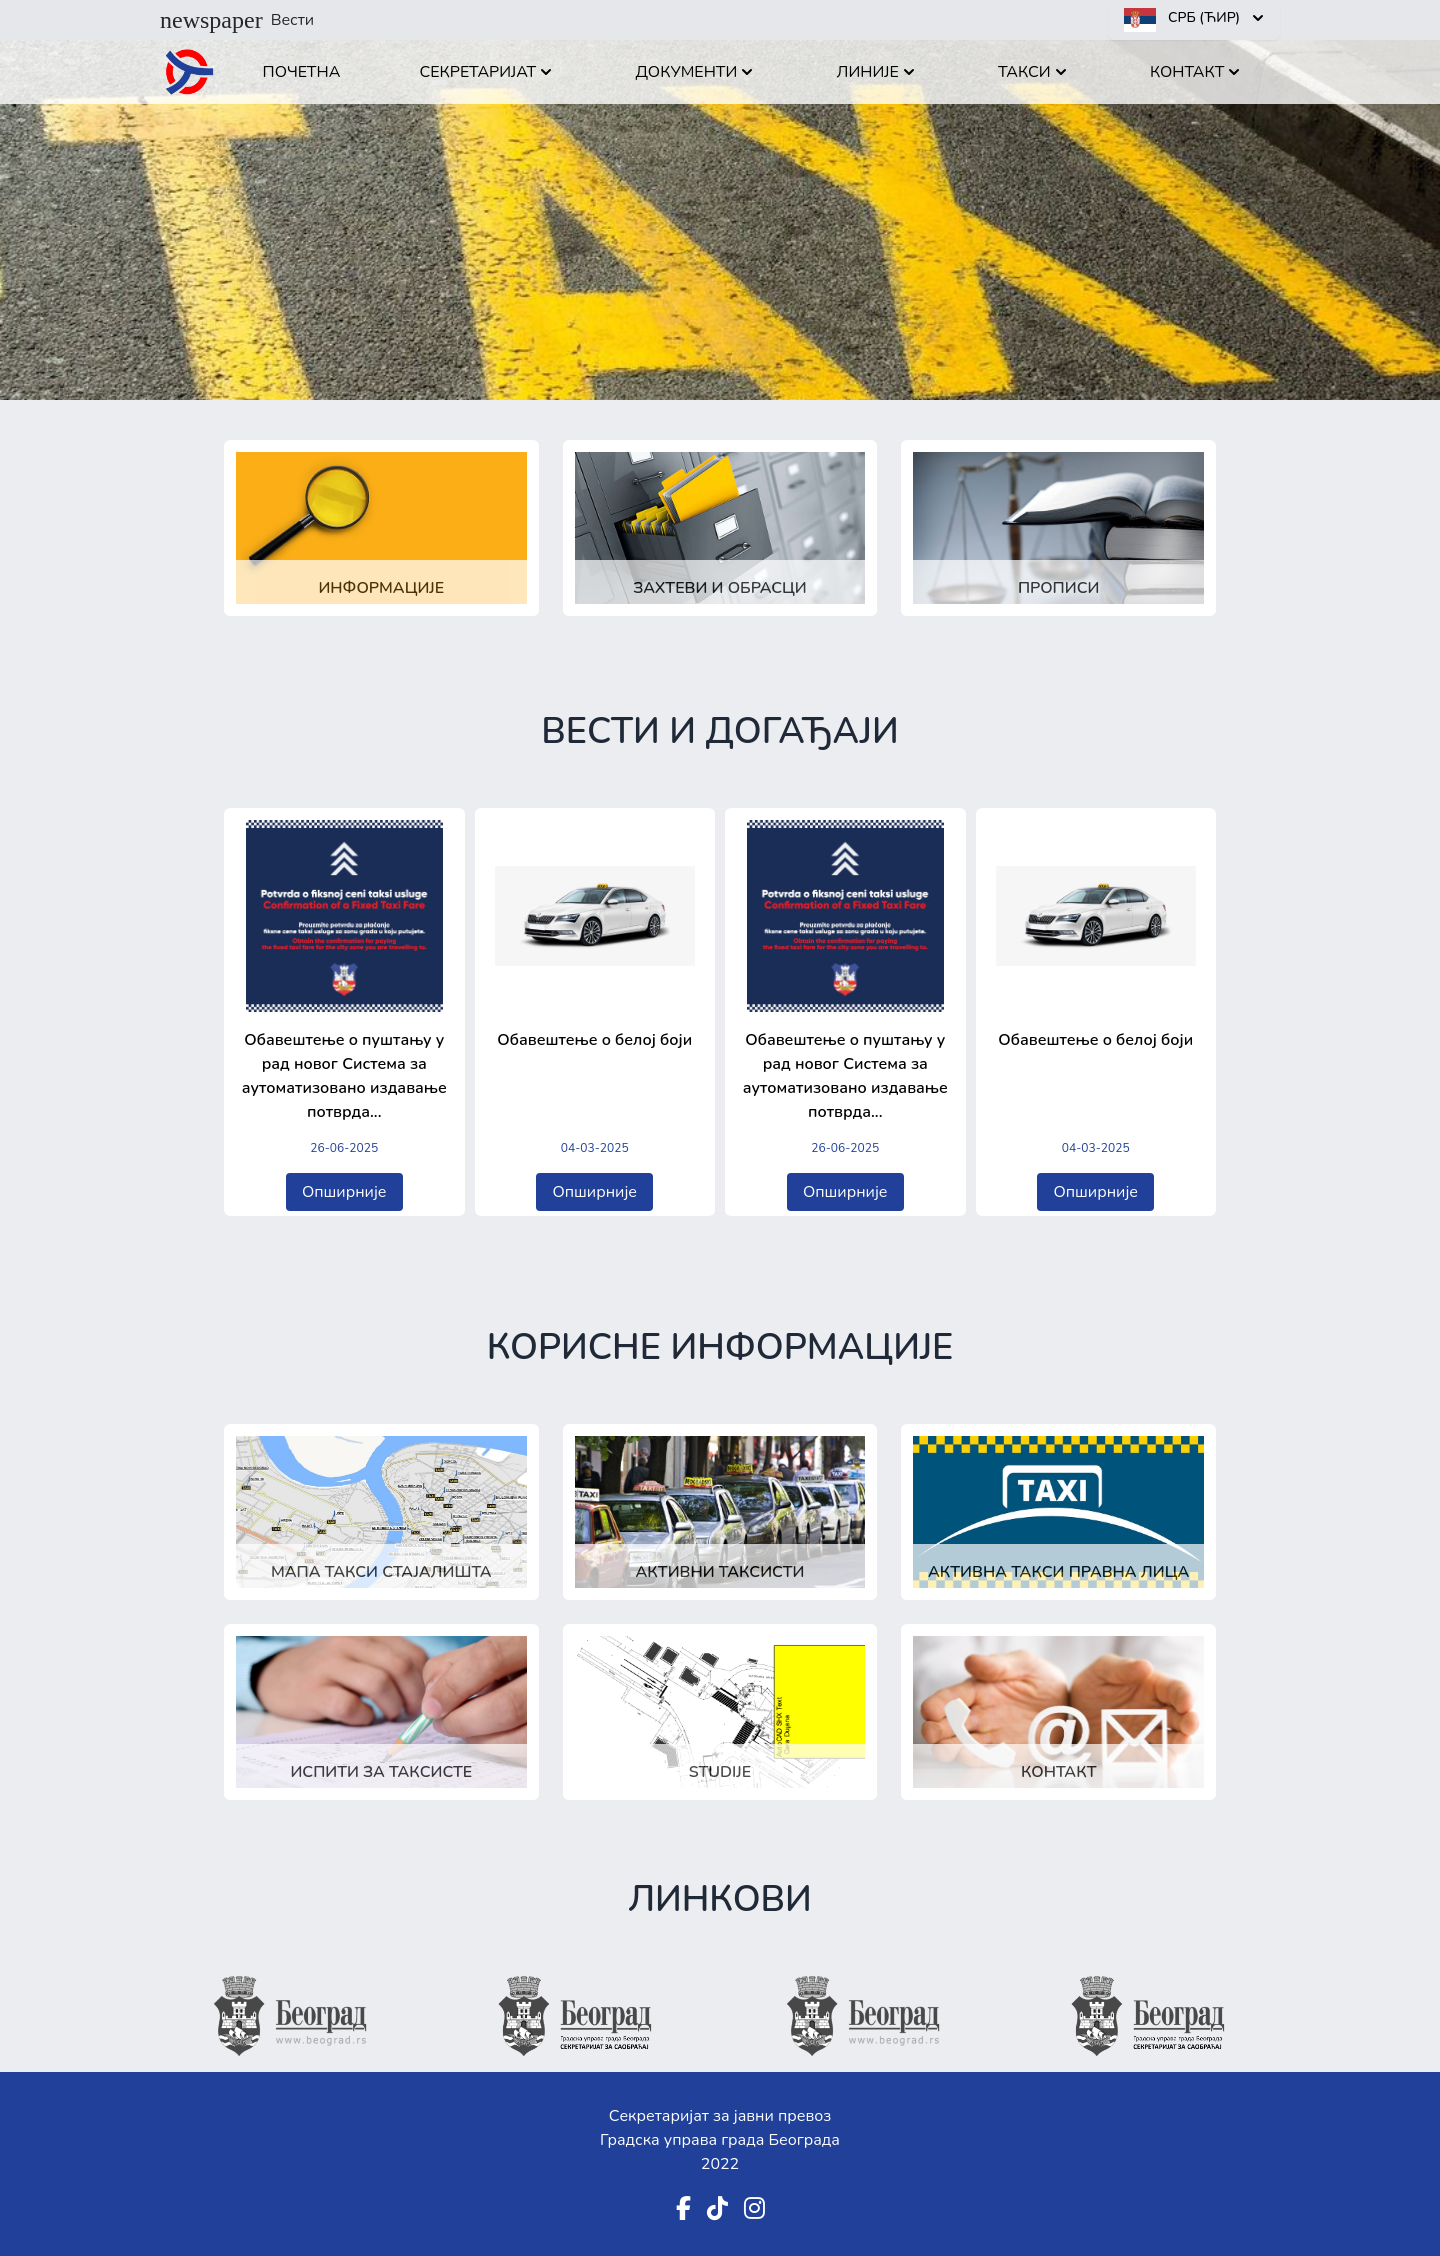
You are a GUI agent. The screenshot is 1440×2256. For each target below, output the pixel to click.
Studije (720, 1772)
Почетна (302, 72)
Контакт (1059, 1772)
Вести (237, 20)
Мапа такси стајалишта (381, 1572)
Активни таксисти (720, 1572)
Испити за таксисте (381, 1772)
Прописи (1058, 588)
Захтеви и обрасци (720, 588)
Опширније (344, 1192)
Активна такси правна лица (1058, 1572)
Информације (381, 588)
